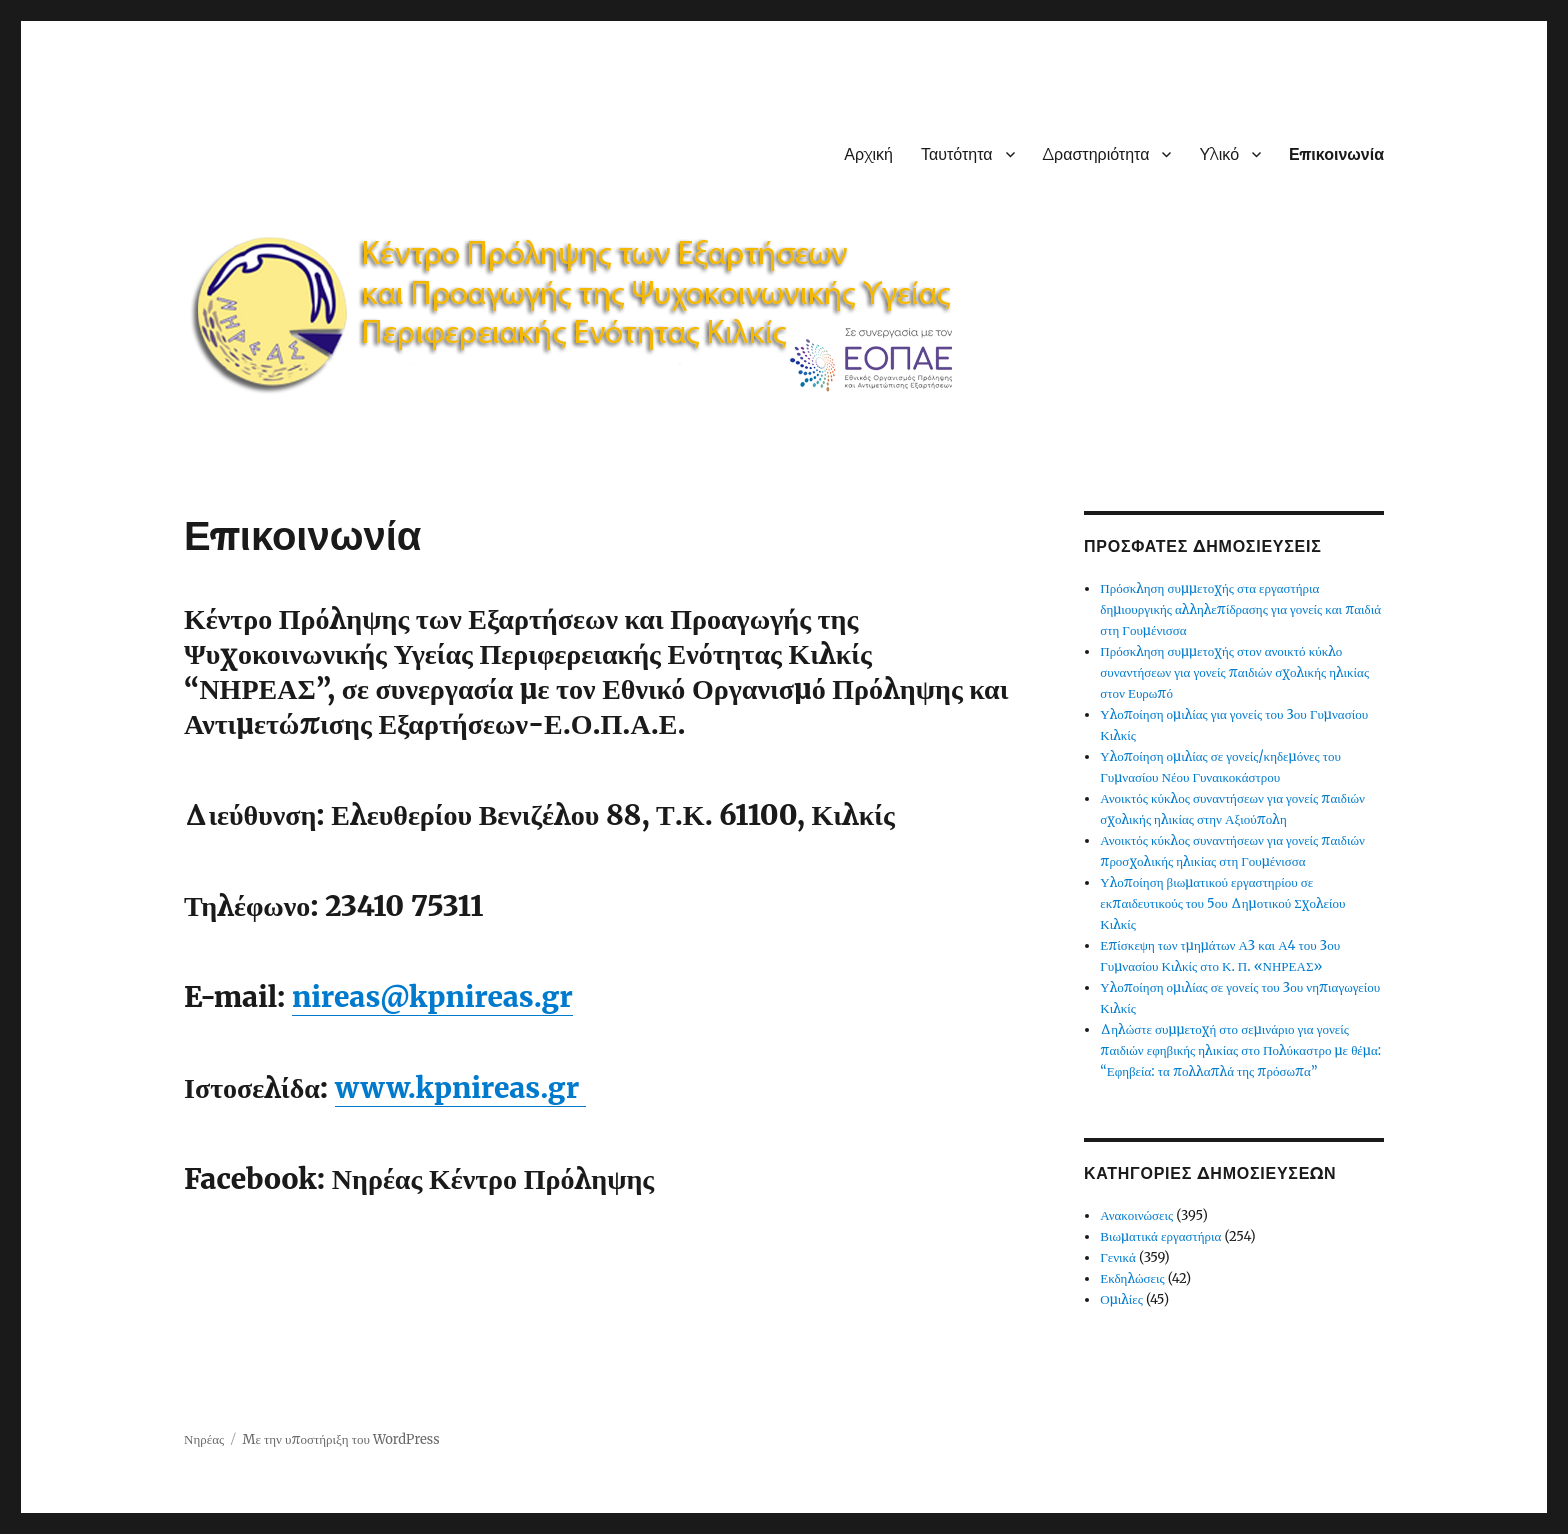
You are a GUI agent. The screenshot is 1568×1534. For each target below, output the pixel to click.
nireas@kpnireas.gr (432, 997)
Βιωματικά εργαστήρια (1160, 1236)
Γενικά (1118, 1257)
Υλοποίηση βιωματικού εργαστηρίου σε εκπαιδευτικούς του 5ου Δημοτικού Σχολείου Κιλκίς (1222, 903)
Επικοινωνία (1336, 154)
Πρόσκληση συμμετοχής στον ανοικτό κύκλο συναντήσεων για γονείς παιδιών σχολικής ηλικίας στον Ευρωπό (1234, 672)
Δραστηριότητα (1096, 154)
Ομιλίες (1121, 1299)
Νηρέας (204, 1439)
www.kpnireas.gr (460, 1088)
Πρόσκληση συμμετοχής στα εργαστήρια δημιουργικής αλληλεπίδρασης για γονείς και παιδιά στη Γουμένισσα (1240, 609)
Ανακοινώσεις (1136, 1215)
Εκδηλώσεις (1132, 1278)
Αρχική (868, 154)
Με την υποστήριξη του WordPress (341, 1439)
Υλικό (1219, 154)
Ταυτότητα (957, 154)
